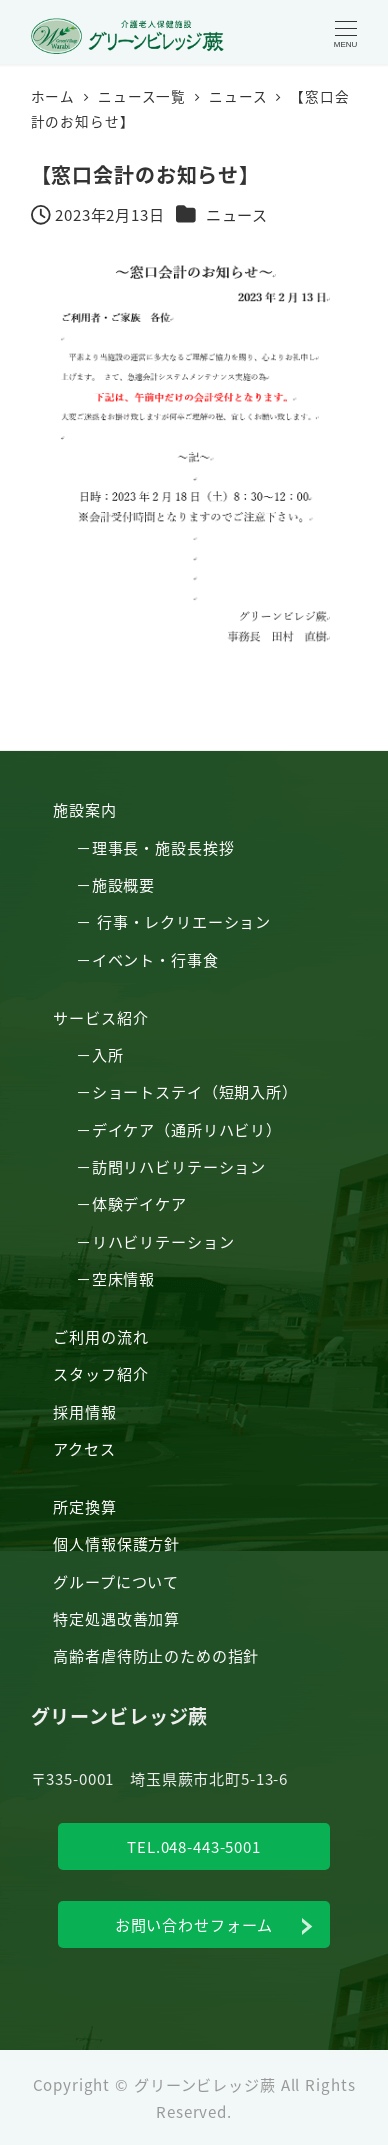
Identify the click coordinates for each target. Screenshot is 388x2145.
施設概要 (123, 884)
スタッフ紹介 (100, 1373)
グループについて (116, 1581)
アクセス (84, 1448)
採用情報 (84, 1411)
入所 (108, 1054)
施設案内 (84, 809)
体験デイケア (139, 1203)
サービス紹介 (100, 1017)
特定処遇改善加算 (116, 1618)
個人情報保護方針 (116, 1543)
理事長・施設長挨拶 (163, 847)
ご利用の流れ (100, 1336)
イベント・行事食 (155, 959)
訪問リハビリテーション (179, 1166)
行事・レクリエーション (184, 921)
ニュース (237, 214)
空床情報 (123, 1278)
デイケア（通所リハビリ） (187, 1129)
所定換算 (84, 1506)
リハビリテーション (163, 1241)
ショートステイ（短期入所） (195, 1091)
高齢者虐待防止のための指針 (156, 1655)
